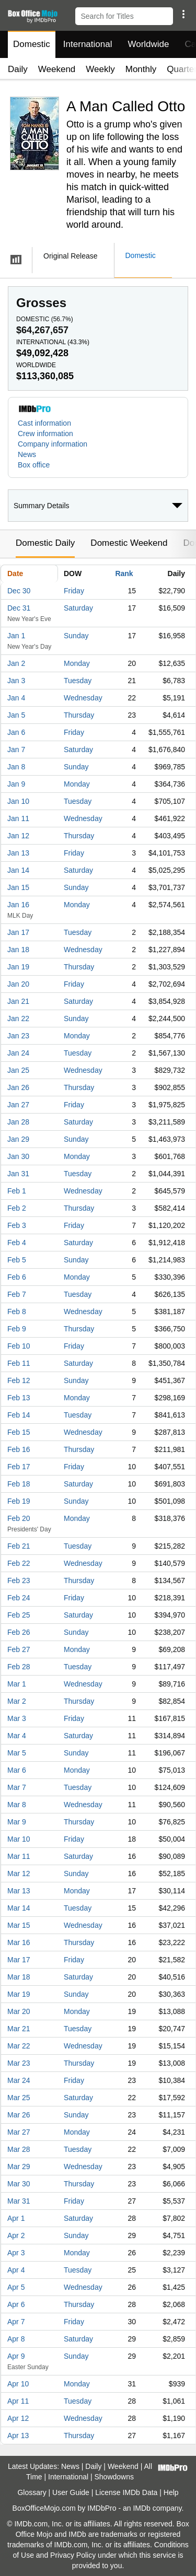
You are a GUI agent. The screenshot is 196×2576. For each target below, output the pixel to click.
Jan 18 (18, 949)
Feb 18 (18, 1484)
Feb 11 (18, 1363)
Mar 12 (18, 1873)
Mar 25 (18, 2097)
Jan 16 (18, 904)
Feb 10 (18, 1346)
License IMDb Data (126, 2492)
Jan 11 (18, 818)
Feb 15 (18, 1432)
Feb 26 (18, 1632)
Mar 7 (16, 1787)
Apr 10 (18, 2384)
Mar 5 (16, 1753)
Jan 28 (18, 1122)
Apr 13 (18, 2435)
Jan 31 (18, 1173)
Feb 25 (18, 1615)
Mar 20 (18, 2011)
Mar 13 (18, 1891)
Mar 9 (16, 1822)
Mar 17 (18, 1960)
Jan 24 (18, 1053)
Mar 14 (18, 1908)
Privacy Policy (73, 2555)
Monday (77, 663)
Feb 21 (18, 1546)
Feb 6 (16, 1277)
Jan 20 (18, 984)
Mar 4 (16, 1735)
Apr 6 (16, 2304)
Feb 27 (18, 1649)
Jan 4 (16, 698)
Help (171, 2492)
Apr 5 (16, 2287)
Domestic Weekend (128, 543)
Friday (74, 591)
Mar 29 (18, 2166)
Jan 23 (18, 1036)
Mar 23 (18, 2063)
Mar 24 (18, 2080)
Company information (52, 444)
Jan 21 (18, 1001)
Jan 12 (18, 836)
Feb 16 (18, 1449)
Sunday (76, 635)
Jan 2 (16, 663)
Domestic (31, 44)
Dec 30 (18, 591)
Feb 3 (16, 1225)
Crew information (45, 433)
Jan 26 (18, 1087)
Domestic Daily (45, 543)
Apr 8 (16, 2339)
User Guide (70, 2492)
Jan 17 (18, 932)
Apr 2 (16, 2235)
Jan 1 (16, 635)
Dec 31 (18, 608)
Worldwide (148, 44)
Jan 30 (18, 1156)
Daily (18, 69)
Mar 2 (16, 1701)
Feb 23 (18, 1580)
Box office (34, 465)
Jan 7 (16, 749)
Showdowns (114, 2477)
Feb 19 (18, 1501)
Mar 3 (16, 1718)
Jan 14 (18, 870)
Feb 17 (18, 1466)
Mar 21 (18, 2028)
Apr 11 (18, 2401)
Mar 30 (18, 2184)
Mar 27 (18, 2132)
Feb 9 (16, 1329)
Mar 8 (16, 1804)
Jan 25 (18, 1070)
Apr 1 (16, 2218)
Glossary (31, 2492)
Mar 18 (18, 1977)
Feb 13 (18, 1398)
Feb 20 (18, 1518)
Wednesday (83, 698)
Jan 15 (18, 887)
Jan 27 (18, 1104)
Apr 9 (16, 2356)
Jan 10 (18, 801)
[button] (183, 14)
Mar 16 (18, 1942)
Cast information (44, 423)
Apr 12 (18, 2418)
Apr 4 (16, 2270)
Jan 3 (16, 680)
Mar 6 (16, 1770)
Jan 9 (16, 784)
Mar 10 (18, 1839)
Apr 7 (16, 2321)
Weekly (100, 69)
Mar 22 (18, 2046)
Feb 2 (16, 1208)
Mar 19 (18, 1994)
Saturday (78, 608)
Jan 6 (16, 732)
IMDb (141, 2508)
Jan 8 (16, 767)
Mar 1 (16, 1684)
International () (52, 342)
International (87, 44)
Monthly (141, 69)
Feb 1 (16, 1191)
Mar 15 (18, 1925)
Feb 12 (18, 1380)
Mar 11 (18, 1856)
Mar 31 (18, 2201)
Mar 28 (18, 2149)
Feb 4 (16, 1242)
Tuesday (77, 680)
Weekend (57, 69)
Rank (124, 573)
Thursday (79, 715)
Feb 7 (16, 1294)
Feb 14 (18, 1415)
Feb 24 (18, 1598)
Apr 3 (16, 2253)
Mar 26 (18, 2115)
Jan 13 (18, 853)
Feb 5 (16, 1260)
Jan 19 (18, 967)
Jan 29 (18, 1139)
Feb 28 (18, 1666)
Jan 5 (16, 715)
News (27, 454)
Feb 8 (16, 1311)
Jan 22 (18, 1018)
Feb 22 (18, 1563)
